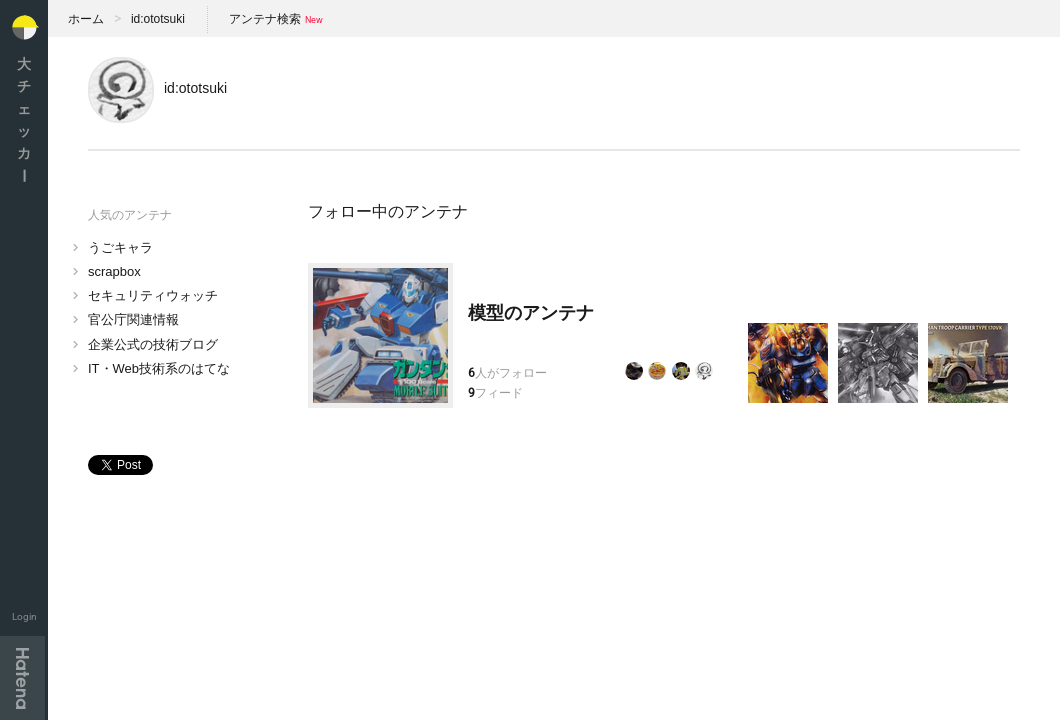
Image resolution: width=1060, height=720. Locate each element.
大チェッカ (24, 119)
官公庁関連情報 (133, 319)
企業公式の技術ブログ (153, 344)
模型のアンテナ (531, 313)
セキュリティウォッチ (153, 295)
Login (24, 616)
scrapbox (114, 271)
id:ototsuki (158, 19)
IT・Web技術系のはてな (159, 368)
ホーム (86, 19)
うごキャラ (120, 247)
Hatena (22, 678)
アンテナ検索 (265, 19)
